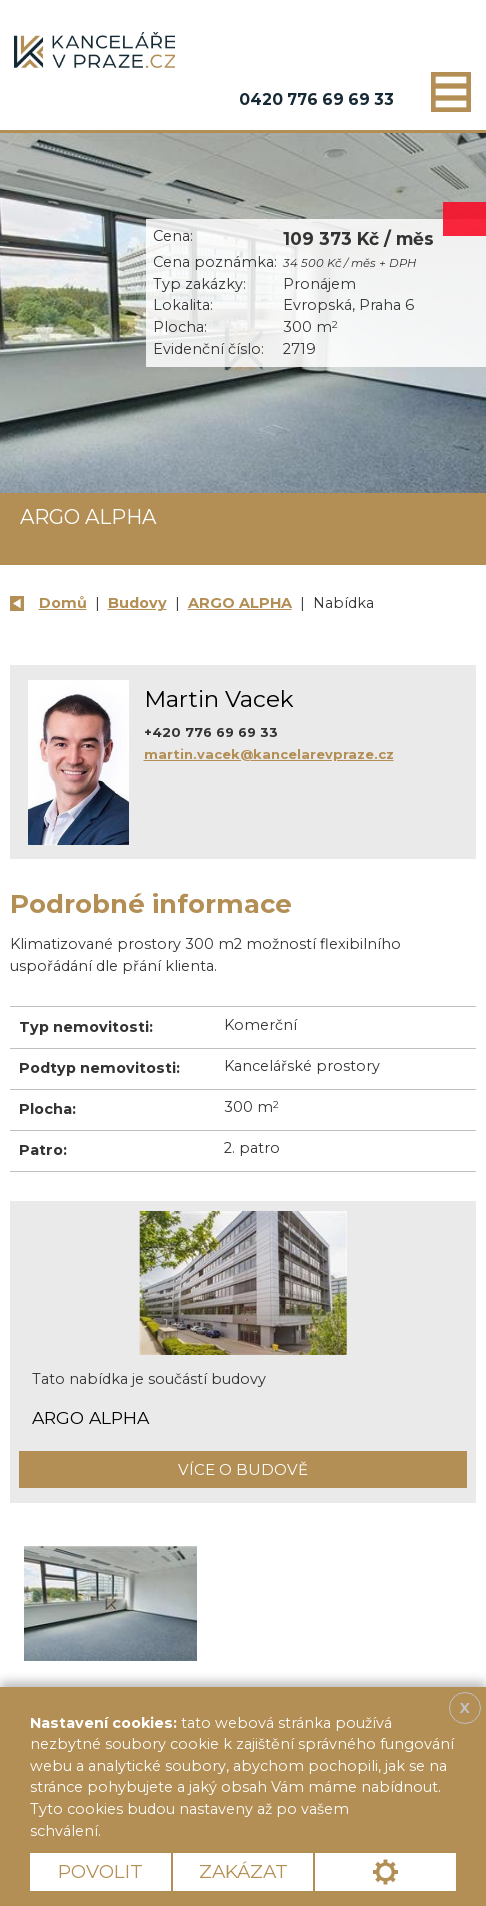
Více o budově (243, 1469)
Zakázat (243, 1871)
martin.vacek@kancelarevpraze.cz (269, 754)
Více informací (174, 1831)
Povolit (100, 1871)
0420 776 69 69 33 (316, 99)
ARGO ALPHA (240, 603)
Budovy (137, 603)
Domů (63, 603)
